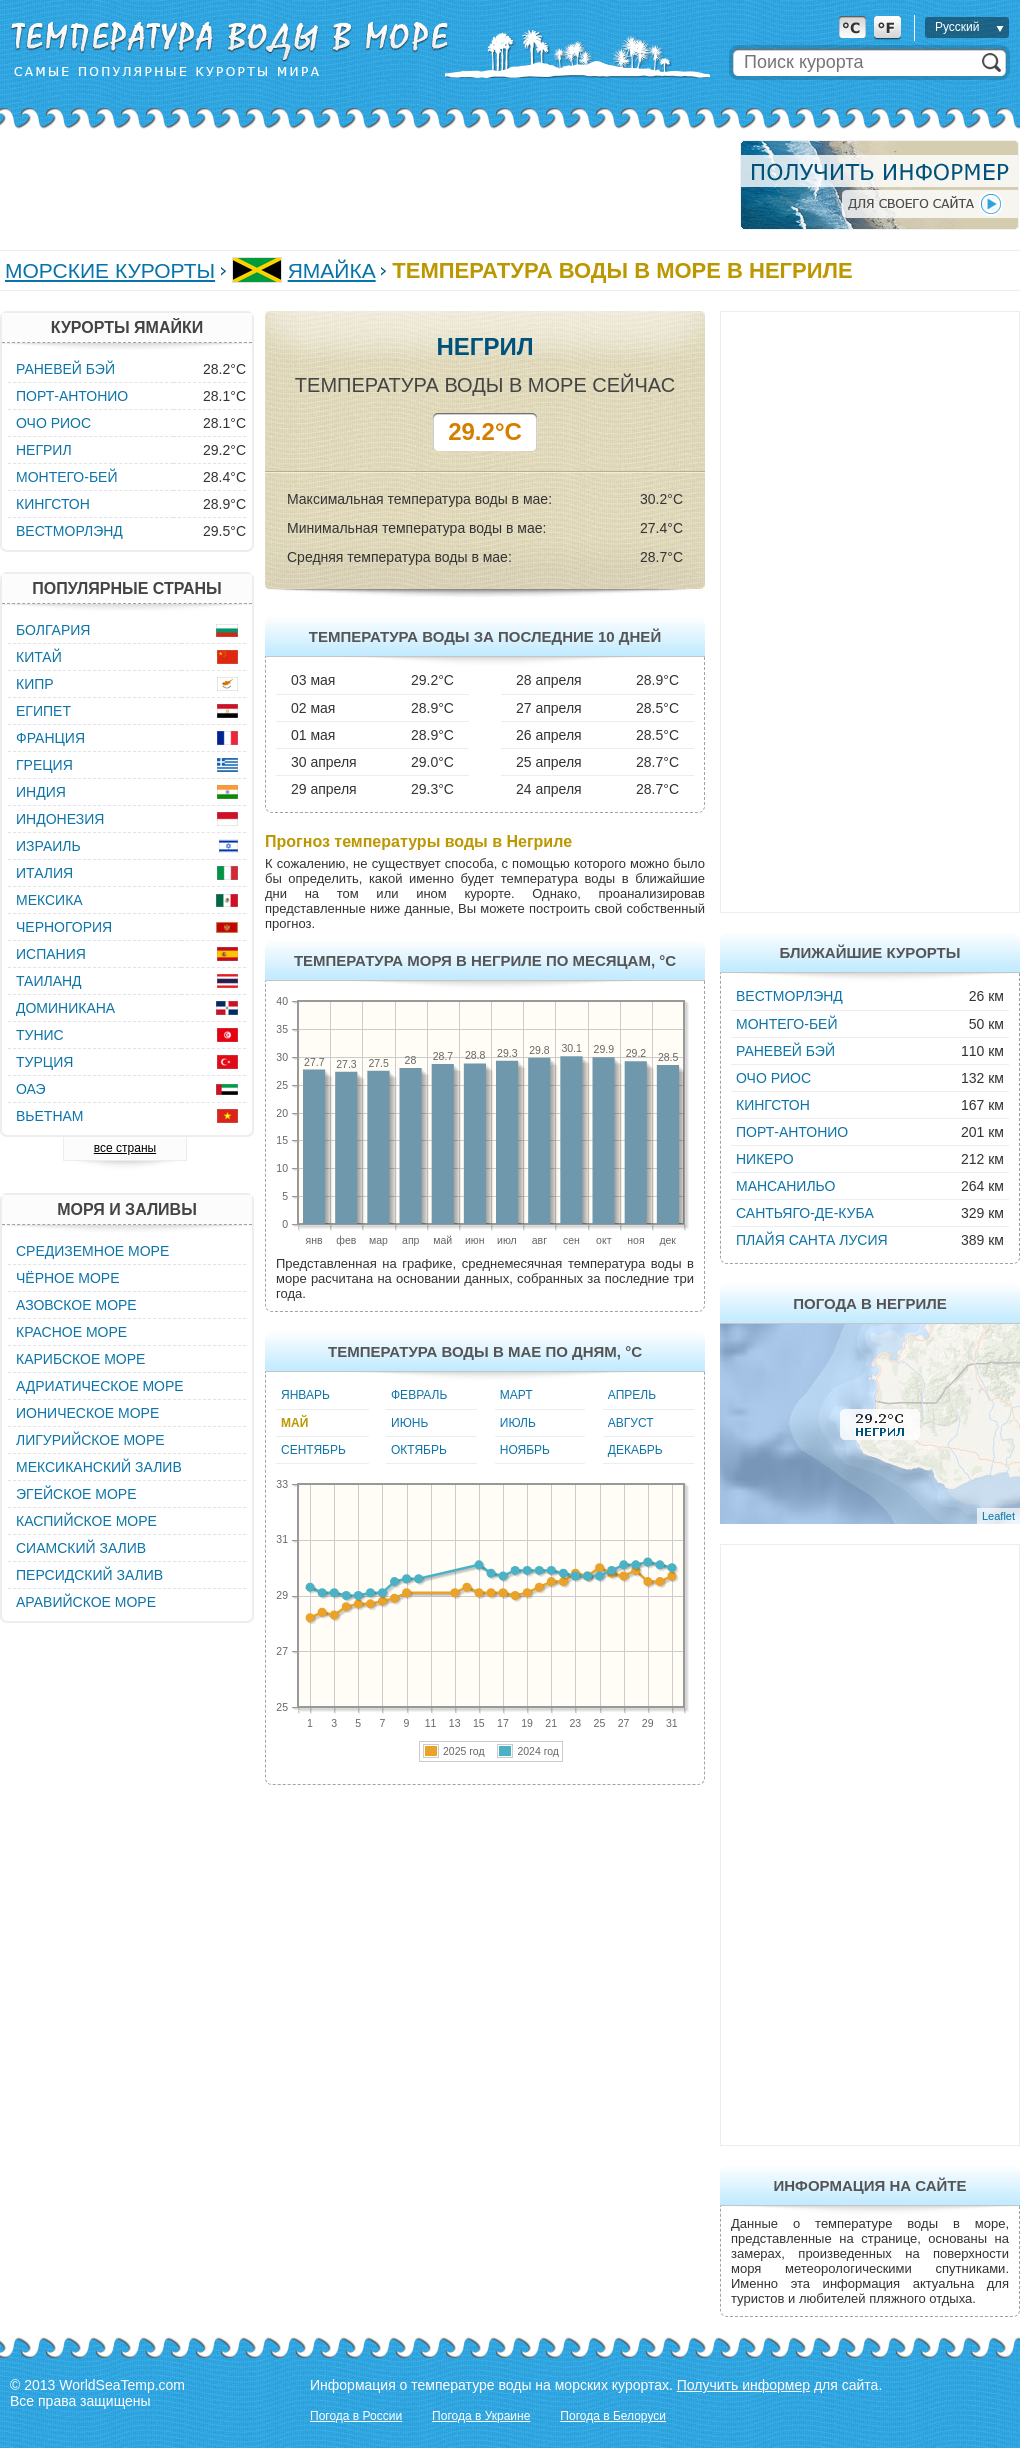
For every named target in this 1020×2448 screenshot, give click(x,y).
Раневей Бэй (785, 1051)
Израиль (48, 846)
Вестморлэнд (789, 996)
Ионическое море (87, 1413)
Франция (50, 738)
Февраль (419, 1395)
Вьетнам (50, 1116)
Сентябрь (313, 1450)
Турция (44, 1062)
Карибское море (80, 1359)
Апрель (632, 1395)
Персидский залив (89, 1575)
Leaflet (998, 1516)
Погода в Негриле (870, 1303)
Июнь (409, 1423)
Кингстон (773, 1105)
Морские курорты (110, 270)
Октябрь (419, 1450)
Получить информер (743, 2385)
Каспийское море (86, 1521)
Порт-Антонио (792, 1132)
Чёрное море (67, 1278)
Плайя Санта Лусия (812, 1240)
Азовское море (76, 1305)
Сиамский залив (81, 1548)
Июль (518, 1423)
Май (294, 1423)
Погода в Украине (481, 2416)
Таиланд (49, 981)
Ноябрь (525, 1450)
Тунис (40, 1035)
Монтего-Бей (787, 1024)
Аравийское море (86, 1602)
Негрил (44, 450)
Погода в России (356, 2416)
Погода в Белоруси (613, 2416)
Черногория (64, 927)
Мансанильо (785, 1186)
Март (516, 1395)
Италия (44, 873)
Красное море (71, 1332)
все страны (125, 1148)
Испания (51, 954)
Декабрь (635, 1450)
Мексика (49, 900)
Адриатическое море (100, 1386)
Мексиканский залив (99, 1467)
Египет (43, 711)
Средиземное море (92, 1251)
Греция (44, 765)
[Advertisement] (364, 185)
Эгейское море (76, 1494)
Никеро (765, 1159)
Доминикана (65, 1008)
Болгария (53, 630)
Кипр (35, 684)
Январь (305, 1395)
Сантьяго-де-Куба (805, 1213)
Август (631, 1423)
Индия (41, 792)
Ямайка (332, 270)
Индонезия (60, 819)
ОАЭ (31, 1089)
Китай (39, 657)
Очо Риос (773, 1078)
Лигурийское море (90, 1440)
